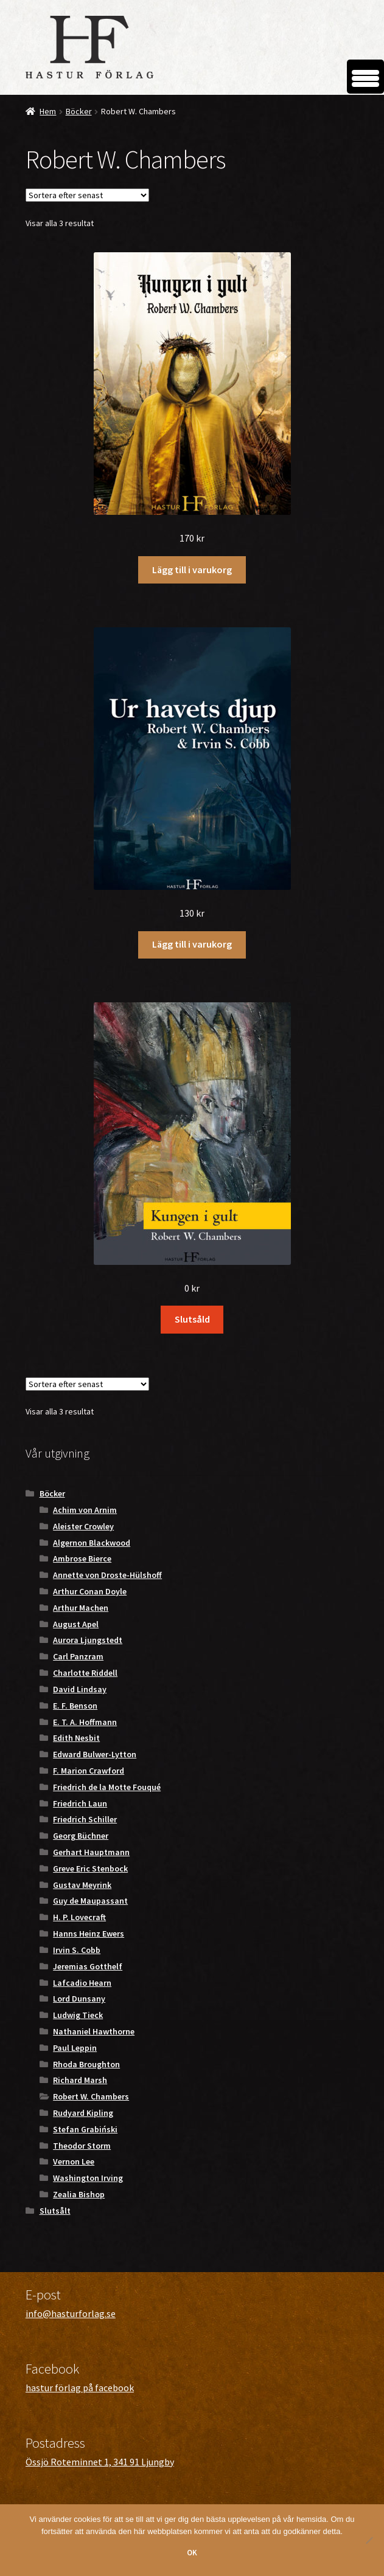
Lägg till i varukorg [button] (192, 569)
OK (192, 2552)
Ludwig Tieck (78, 2014)
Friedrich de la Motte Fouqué (107, 1787)
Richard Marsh (80, 2080)
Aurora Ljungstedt (87, 1639)
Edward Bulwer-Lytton (94, 1754)
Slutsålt (55, 2210)
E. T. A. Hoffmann (85, 1722)
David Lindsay (79, 1689)
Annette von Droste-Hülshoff (107, 1574)
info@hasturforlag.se (71, 2313)
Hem (48, 111)
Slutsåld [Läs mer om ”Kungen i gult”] (192, 1319)
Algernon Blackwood (91, 1542)
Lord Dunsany (79, 1998)
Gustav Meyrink (82, 1884)
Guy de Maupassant (90, 1900)
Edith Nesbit (76, 1737)
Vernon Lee (73, 2161)
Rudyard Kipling (83, 2112)
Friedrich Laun (80, 1803)
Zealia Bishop (79, 2194)
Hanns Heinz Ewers (88, 1933)
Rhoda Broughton (86, 2064)
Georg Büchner (80, 1835)
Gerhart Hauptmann (91, 1852)
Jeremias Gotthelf (87, 1966)
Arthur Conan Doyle (90, 1591)
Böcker (79, 111)
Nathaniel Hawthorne (93, 2031)
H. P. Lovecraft (79, 1917)
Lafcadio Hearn (82, 1982)
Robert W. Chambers (91, 2096)
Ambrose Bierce (82, 1558)
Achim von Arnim (85, 1509)
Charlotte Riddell (85, 1672)
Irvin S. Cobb (76, 1949)
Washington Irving (88, 2177)
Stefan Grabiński (85, 2129)
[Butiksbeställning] (87, 195)
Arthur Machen (80, 1607)
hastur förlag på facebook (80, 2387)
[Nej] (369, 2540)
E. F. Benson (75, 1705)
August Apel (76, 1624)
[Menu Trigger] (365, 77)
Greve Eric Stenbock (90, 1868)
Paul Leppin (75, 2047)
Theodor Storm (82, 2145)
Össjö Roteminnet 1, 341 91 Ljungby (100, 2462)
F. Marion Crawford (88, 1770)
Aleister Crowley (83, 1526)
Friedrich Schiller (85, 1819)
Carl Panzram (78, 1656)
